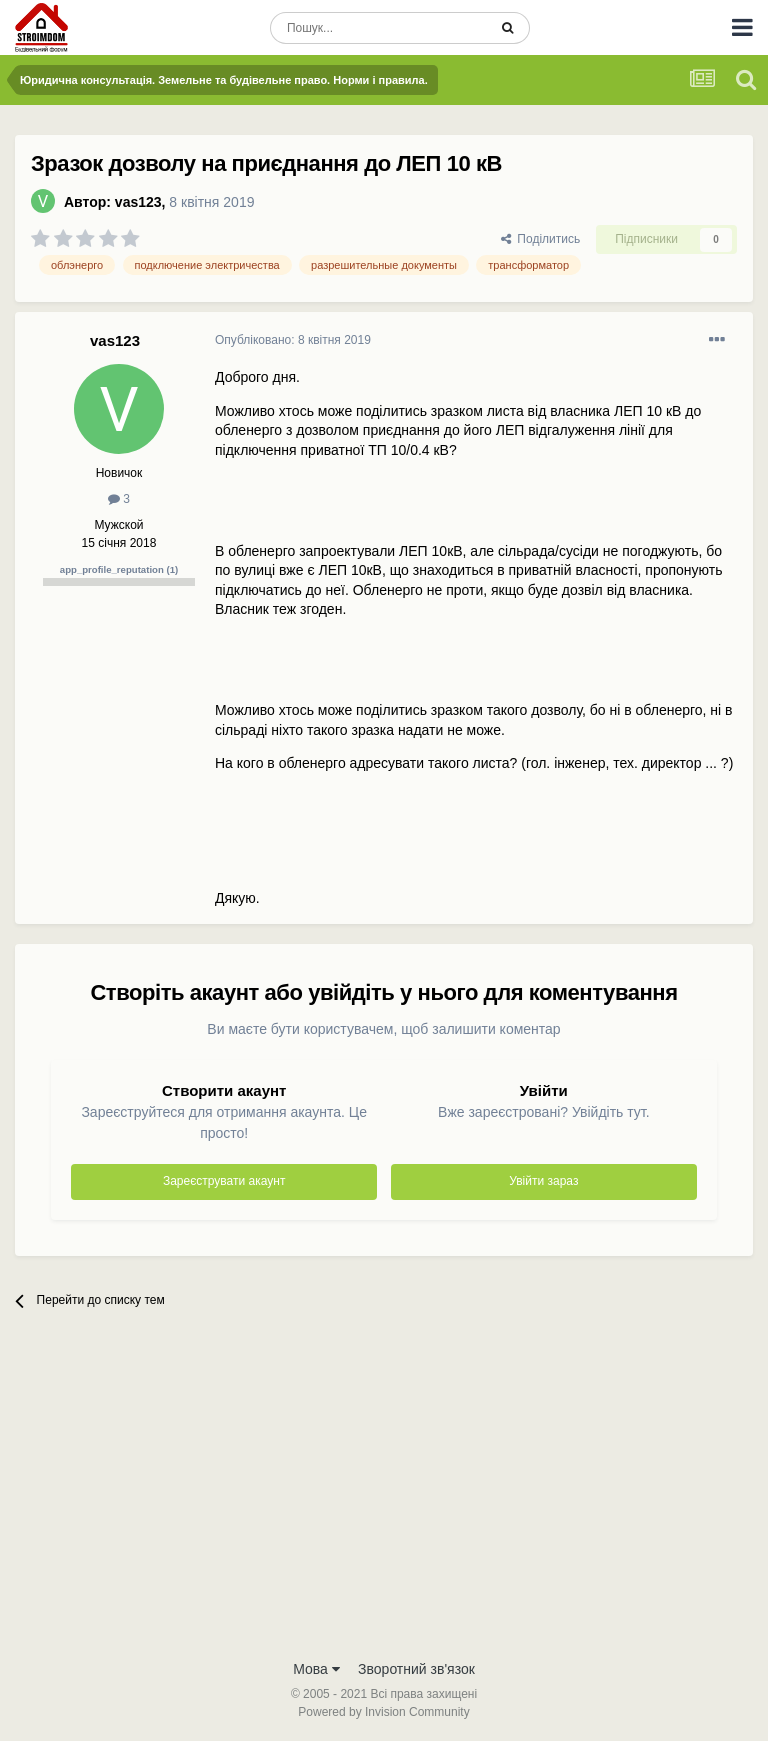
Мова (316, 1669)
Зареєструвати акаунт (224, 1181)
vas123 (138, 202)
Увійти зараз (543, 1181)
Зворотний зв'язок (416, 1669)
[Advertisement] (384, 1499)
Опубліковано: (293, 340)
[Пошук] (378, 28)
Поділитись (541, 239)
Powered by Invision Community (383, 1712)
